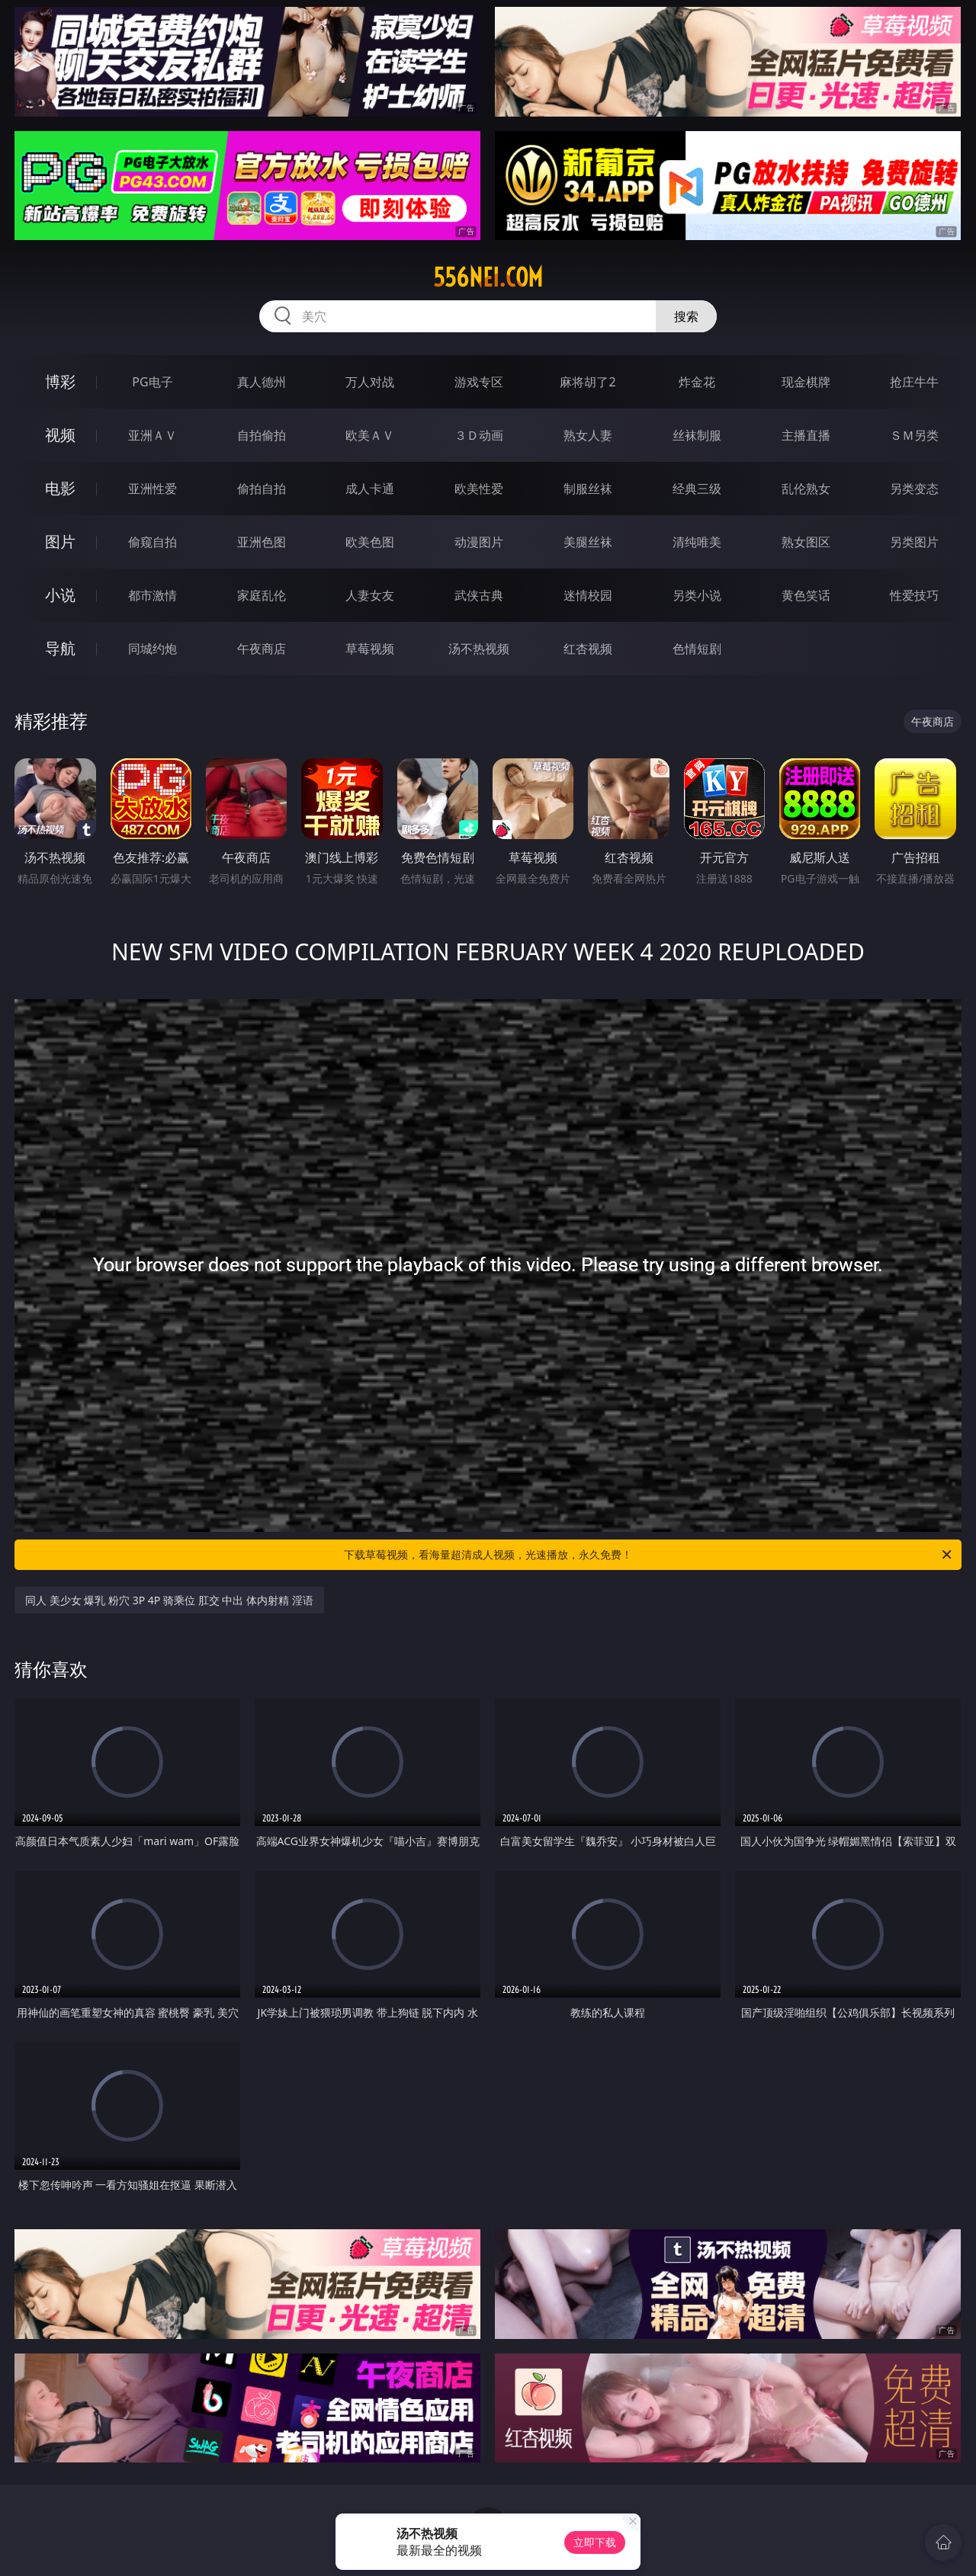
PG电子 (152, 381)
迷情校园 (587, 595)
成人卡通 (369, 488)
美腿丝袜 (587, 541)
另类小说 (697, 595)
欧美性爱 (478, 488)
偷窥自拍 (152, 541)
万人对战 (369, 381)
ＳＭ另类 (914, 435)
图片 (60, 541)
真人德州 (261, 381)
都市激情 (152, 595)
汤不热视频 (478, 648)
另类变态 (914, 488)
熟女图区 (806, 541)
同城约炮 (152, 648)
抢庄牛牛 (914, 381)
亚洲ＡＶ (152, 435)
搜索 (686, 316)
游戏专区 (478, 381)
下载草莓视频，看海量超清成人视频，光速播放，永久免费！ (649, 1555)
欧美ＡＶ (369, 435)
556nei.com (488, 277)
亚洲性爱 (152, 488)
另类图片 (914, 541)
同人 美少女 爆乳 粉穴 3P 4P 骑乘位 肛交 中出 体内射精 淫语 (169, 1600)
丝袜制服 (697, 435)
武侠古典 (478, 595)
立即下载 (594, 2542)
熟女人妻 (587, 435)
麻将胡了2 (587, 381)
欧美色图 (369, 541)
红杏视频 (587, 648)
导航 (60, 648)
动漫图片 (478, 541)
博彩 (60, 381)
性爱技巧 (914, 595)
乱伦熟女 (806, 488)
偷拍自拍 (261, 488)
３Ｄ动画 (478, 435)
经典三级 (697, 488)
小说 (60, 595)
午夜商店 (261, 648)
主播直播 (806, 435)
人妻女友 (369, 595)
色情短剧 (697, 648)
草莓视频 (369, 648)
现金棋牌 (806, 381)
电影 (60, 488)
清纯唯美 (697, 541)
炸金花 (697, 381)
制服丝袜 (587, 488)
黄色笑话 (806, 595)
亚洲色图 (261, 541)
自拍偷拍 (261, 435)
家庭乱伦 (261, 595)
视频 (60, 435)
